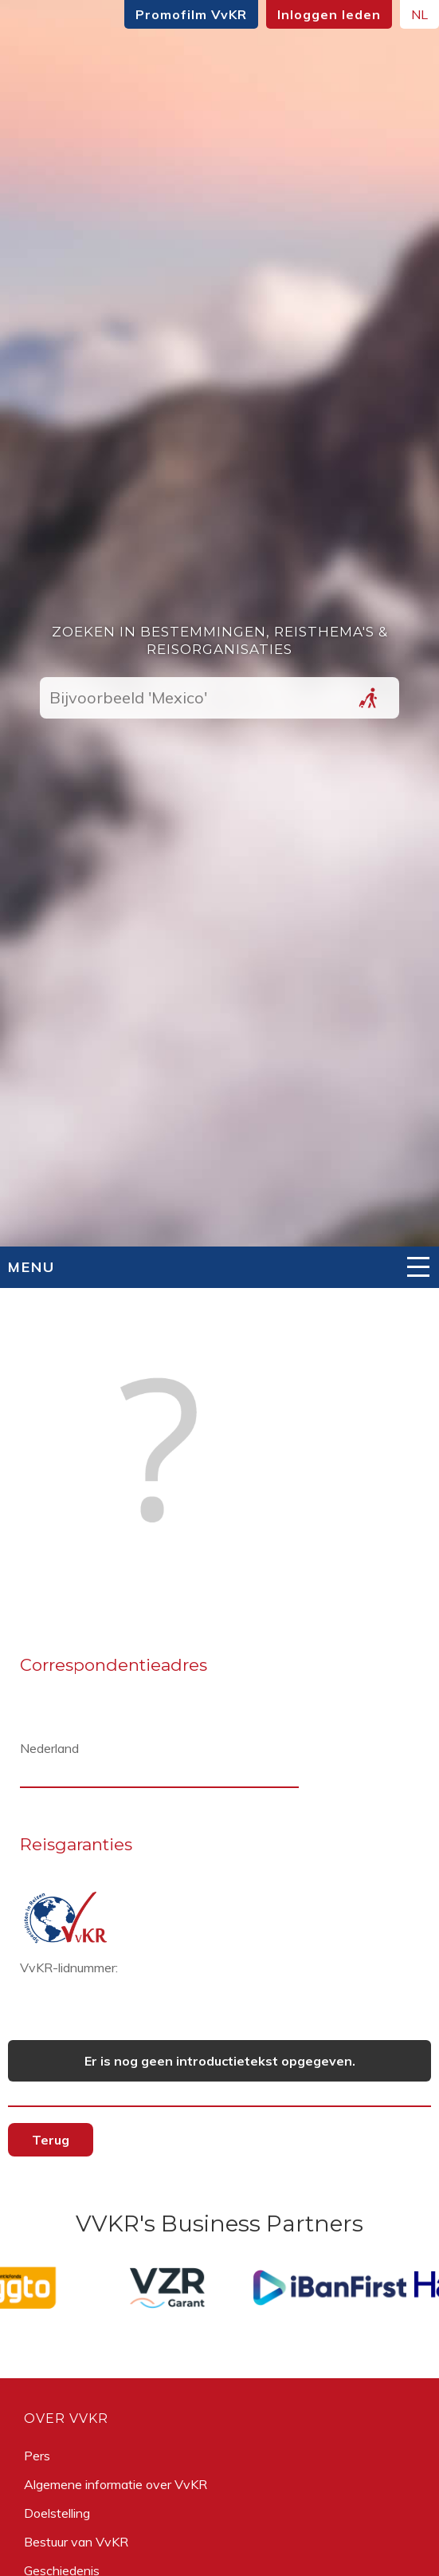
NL (419, 14)
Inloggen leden (329, 14)
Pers (37, 2456)
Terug (50, 2140)
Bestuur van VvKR (76, 2542)
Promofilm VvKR (191, 14)
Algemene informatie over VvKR (115, 2484)
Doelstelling (57, 2513)
